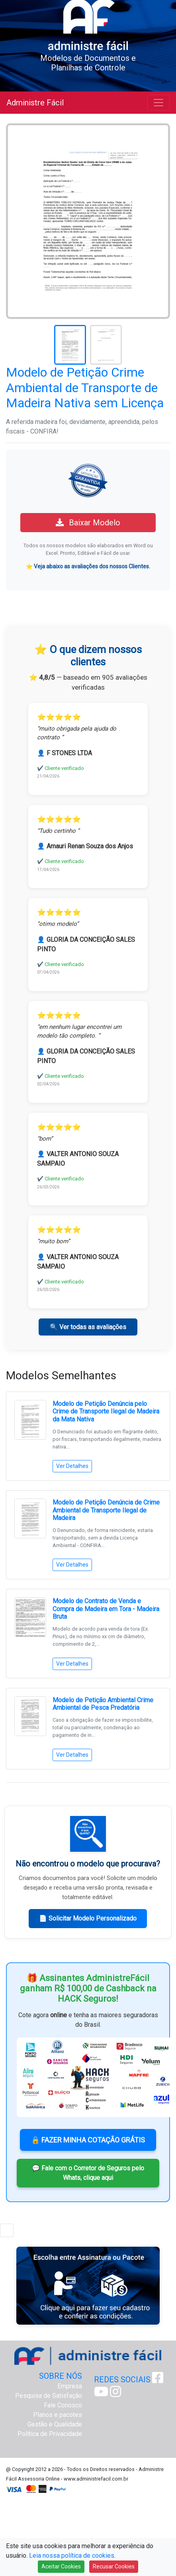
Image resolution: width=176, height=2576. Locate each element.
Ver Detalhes (72, 1466)
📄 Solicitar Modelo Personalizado (88, 1918)
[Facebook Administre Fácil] (157, 2380)
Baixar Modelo (88, 522)
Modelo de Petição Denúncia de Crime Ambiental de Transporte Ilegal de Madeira (106, 1510)
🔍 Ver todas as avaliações (88, 1327)
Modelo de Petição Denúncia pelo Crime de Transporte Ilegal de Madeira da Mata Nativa (106, 1411)
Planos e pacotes (57, 2415)
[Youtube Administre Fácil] (101, 2394)
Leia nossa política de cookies (71, 2555)
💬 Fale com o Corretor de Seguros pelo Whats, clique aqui (88, 2172)
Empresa (69, 2386)
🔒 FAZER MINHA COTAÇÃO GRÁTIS (88, 2140)
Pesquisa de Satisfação (48, 2395)
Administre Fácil (35, 102)
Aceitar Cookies (61, 2566)
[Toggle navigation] (158, 103)
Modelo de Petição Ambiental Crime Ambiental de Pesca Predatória (103, 1703)
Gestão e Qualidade (54, 2424)
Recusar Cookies (114, 2566)
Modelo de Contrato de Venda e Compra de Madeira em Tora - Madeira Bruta (106, 1608)
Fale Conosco (63, 2405)
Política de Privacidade (50, 2434)
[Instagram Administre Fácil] (115, 2394)
